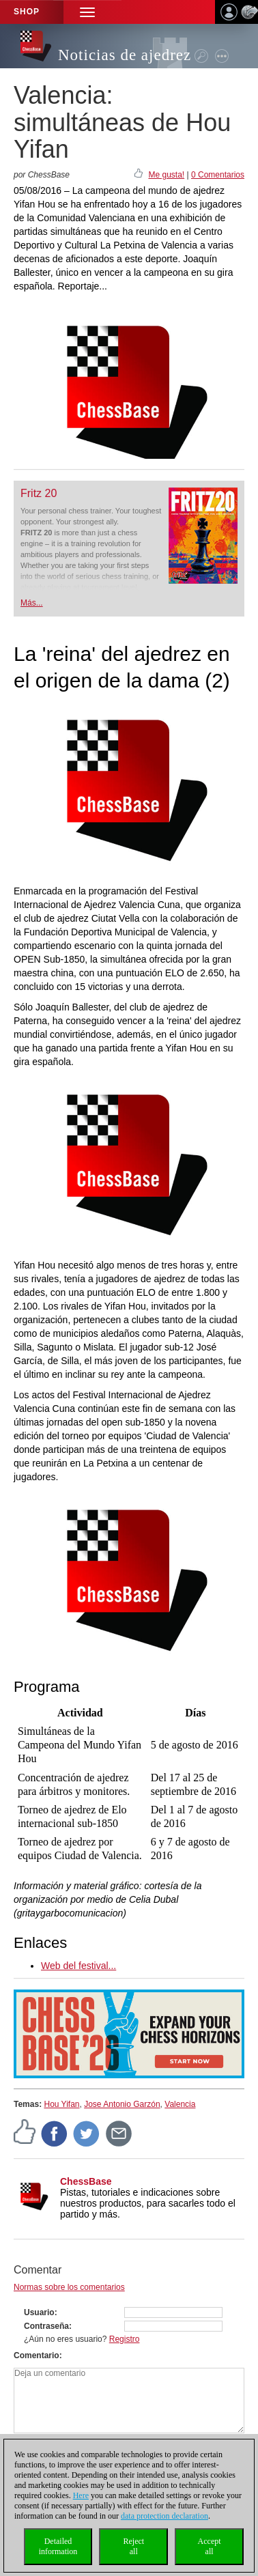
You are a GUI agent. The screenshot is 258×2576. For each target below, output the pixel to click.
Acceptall (209, 2546)
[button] (87, 12)
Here (81, 2495)
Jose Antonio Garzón (122, 2104)
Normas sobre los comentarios (69, 2287)
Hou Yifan (61, 2104)
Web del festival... (78, 1965)
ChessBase (86, 2181)
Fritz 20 (38, 493)
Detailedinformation (58, 2546)
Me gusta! (166, 175)
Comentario (36, 2355)
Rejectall (133, 2546)
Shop (27, 11)
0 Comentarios (217, 175)
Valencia (179, 2104)
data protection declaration (164, 2516)
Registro (124, 2339)
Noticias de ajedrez (124, 54)
